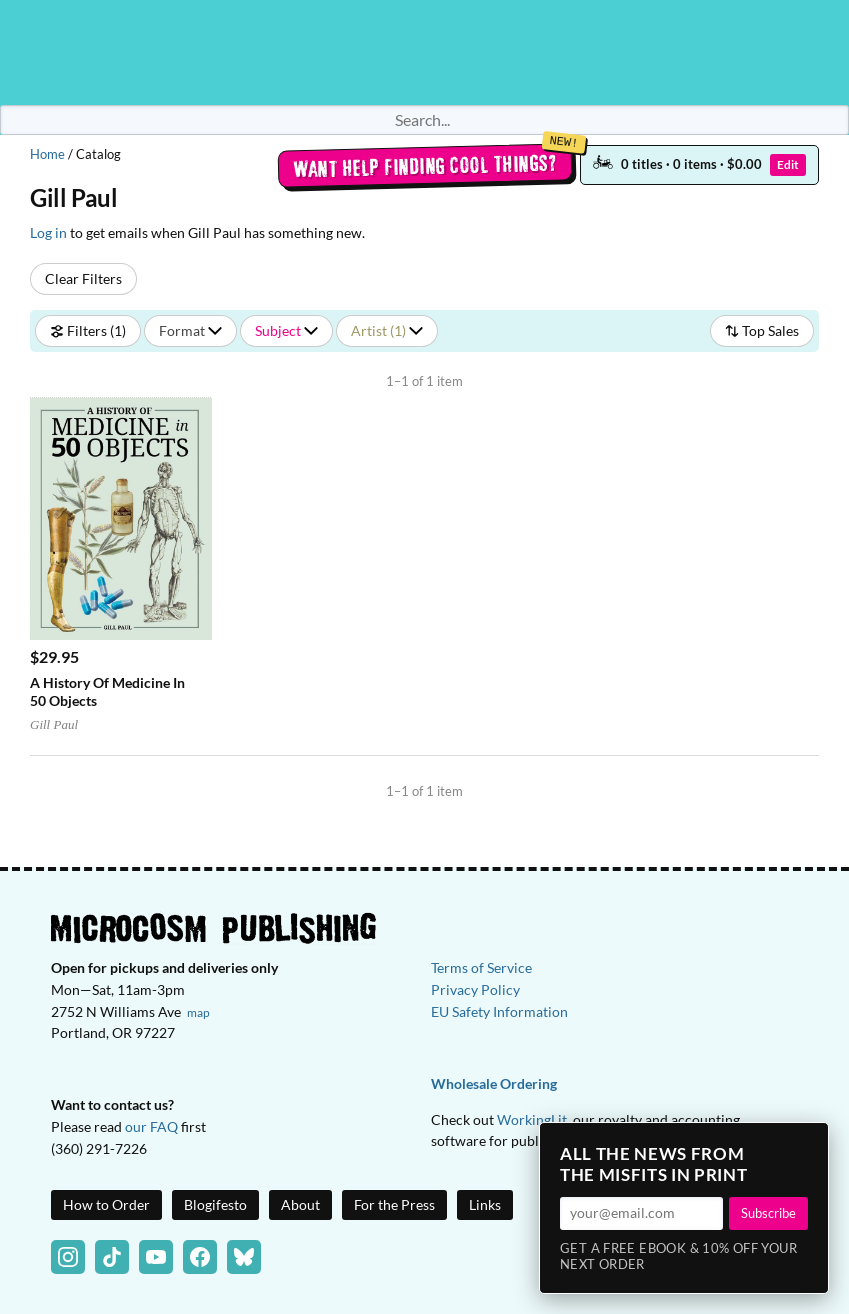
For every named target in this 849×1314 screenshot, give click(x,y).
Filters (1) (88, 330)
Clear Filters (83, 278)
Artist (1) (387, 330)
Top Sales (762, 330)
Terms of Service (481, 967)
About (300, 1204)
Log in (48, 232)
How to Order (106, 1204)
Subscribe (768, 1213)
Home (47, 154)
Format (190, 330)
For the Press (394, 1204)
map (198, 1012)
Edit (788, 164)
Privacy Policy (475, 989)
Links (485, 1204)
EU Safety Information (499, 1011)
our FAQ (151, 1126)
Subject (286, 330)
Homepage (425, 52)
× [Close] (807, 1144)
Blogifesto (215, 1204)
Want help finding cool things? (424, 166)
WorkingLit (532, 1119)
